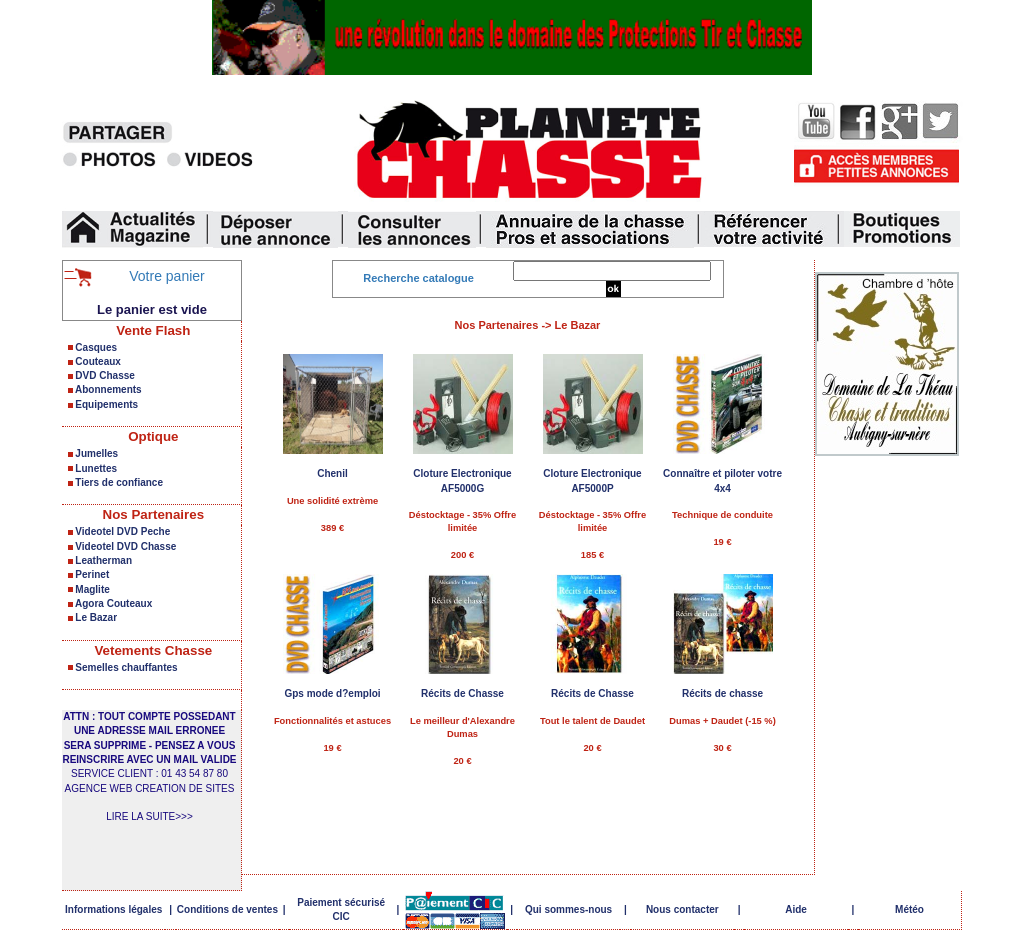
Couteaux (98, 361)
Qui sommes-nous (568, 909)
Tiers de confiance (119, 482)
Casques (96, 347)
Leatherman (103, 560)
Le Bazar (96, 617)
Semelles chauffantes (126, 667)
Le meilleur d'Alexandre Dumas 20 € (462, 691)
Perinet (92, 574)
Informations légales (113, 909)
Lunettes (96, 468)
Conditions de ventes (227, 909)
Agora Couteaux (113, 603)
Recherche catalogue (418, 278)
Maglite (92, 589)
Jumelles (96, 453)
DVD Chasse (104, 375)
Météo (909, 909)
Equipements (106, 404)
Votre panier (167, 276)
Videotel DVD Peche (122, 531)
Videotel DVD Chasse (125, 546)
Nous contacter (682, 909)
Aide (796, 909)
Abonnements (108, 389)
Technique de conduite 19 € (722, 472)
